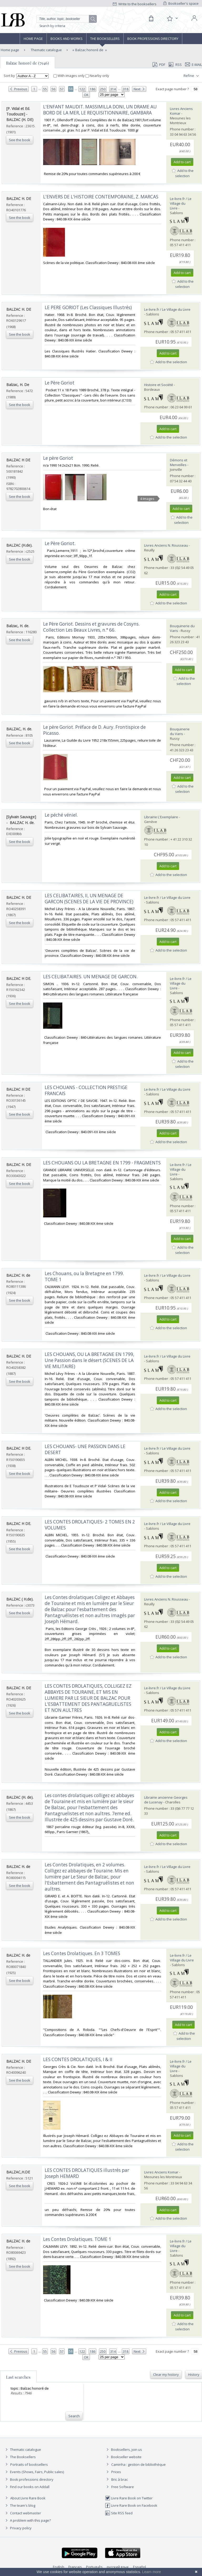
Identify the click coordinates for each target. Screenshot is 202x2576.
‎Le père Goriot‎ (58, 458)
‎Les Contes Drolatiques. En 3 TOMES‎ (81, 1953)
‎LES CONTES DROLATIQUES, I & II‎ (77, 2059)
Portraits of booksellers (29, 2464)
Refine (192, 75)
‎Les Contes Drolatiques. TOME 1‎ (77, 2239)
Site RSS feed (119, 2513)
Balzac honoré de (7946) (27, 63)
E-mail (193, 64)
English (58, 2566)
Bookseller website (123, 2456)
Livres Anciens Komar (161, 2172)
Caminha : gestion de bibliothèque (138, 2464)
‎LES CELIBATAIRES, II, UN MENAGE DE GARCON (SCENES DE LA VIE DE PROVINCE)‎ (89, 899)
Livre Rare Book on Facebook (131, 2505)
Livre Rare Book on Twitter (129, 2498)
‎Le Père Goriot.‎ (60, 543)
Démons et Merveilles (178, 462)
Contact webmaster (22, 2513)
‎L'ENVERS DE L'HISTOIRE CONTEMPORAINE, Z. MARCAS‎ (100, 197)
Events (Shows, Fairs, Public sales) (34, 2471)
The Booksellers (105, 38)
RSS (175, 64)
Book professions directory (152, 38)
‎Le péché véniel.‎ (61, 815)
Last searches (18, 2377)
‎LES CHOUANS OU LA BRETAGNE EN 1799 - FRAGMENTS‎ (102, 1163)
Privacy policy (18, 2528)
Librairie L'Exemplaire (161, 817)
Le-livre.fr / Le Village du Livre (180, 203)
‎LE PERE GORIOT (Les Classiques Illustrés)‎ (88, 307)
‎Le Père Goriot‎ (59, 383)
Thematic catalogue (46, 49)
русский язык (118, 2566)
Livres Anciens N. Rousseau (166, 545)
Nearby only (97, 75)
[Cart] (151, 19)
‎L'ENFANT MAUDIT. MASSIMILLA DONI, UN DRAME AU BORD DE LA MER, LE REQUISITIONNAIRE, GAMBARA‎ (100, 110)
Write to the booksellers (134, 4)
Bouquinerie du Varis (180, 731)
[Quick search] (66, 19)
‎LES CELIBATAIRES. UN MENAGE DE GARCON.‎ (90, 977)
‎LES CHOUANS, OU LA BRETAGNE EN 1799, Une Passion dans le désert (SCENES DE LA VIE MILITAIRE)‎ (89, 1360)
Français (75, 2566)
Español (139, 2566)
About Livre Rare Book (28, 2498)
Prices (116, 2471)
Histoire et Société (158, 384)
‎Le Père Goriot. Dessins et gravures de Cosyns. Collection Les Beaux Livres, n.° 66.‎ (91, 627)
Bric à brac (119, 2479)
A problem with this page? (27, 2520)
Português (94, 2566)
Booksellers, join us (123, 2449)
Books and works (66, 38)
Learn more (151, 2572)
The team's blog (19, 2505)
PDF (158, 64)
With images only (69, 75)
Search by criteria (52, 26)
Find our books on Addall (26, 2486)
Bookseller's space (181, 3)
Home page (33, 38)
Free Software (122, 2486)
